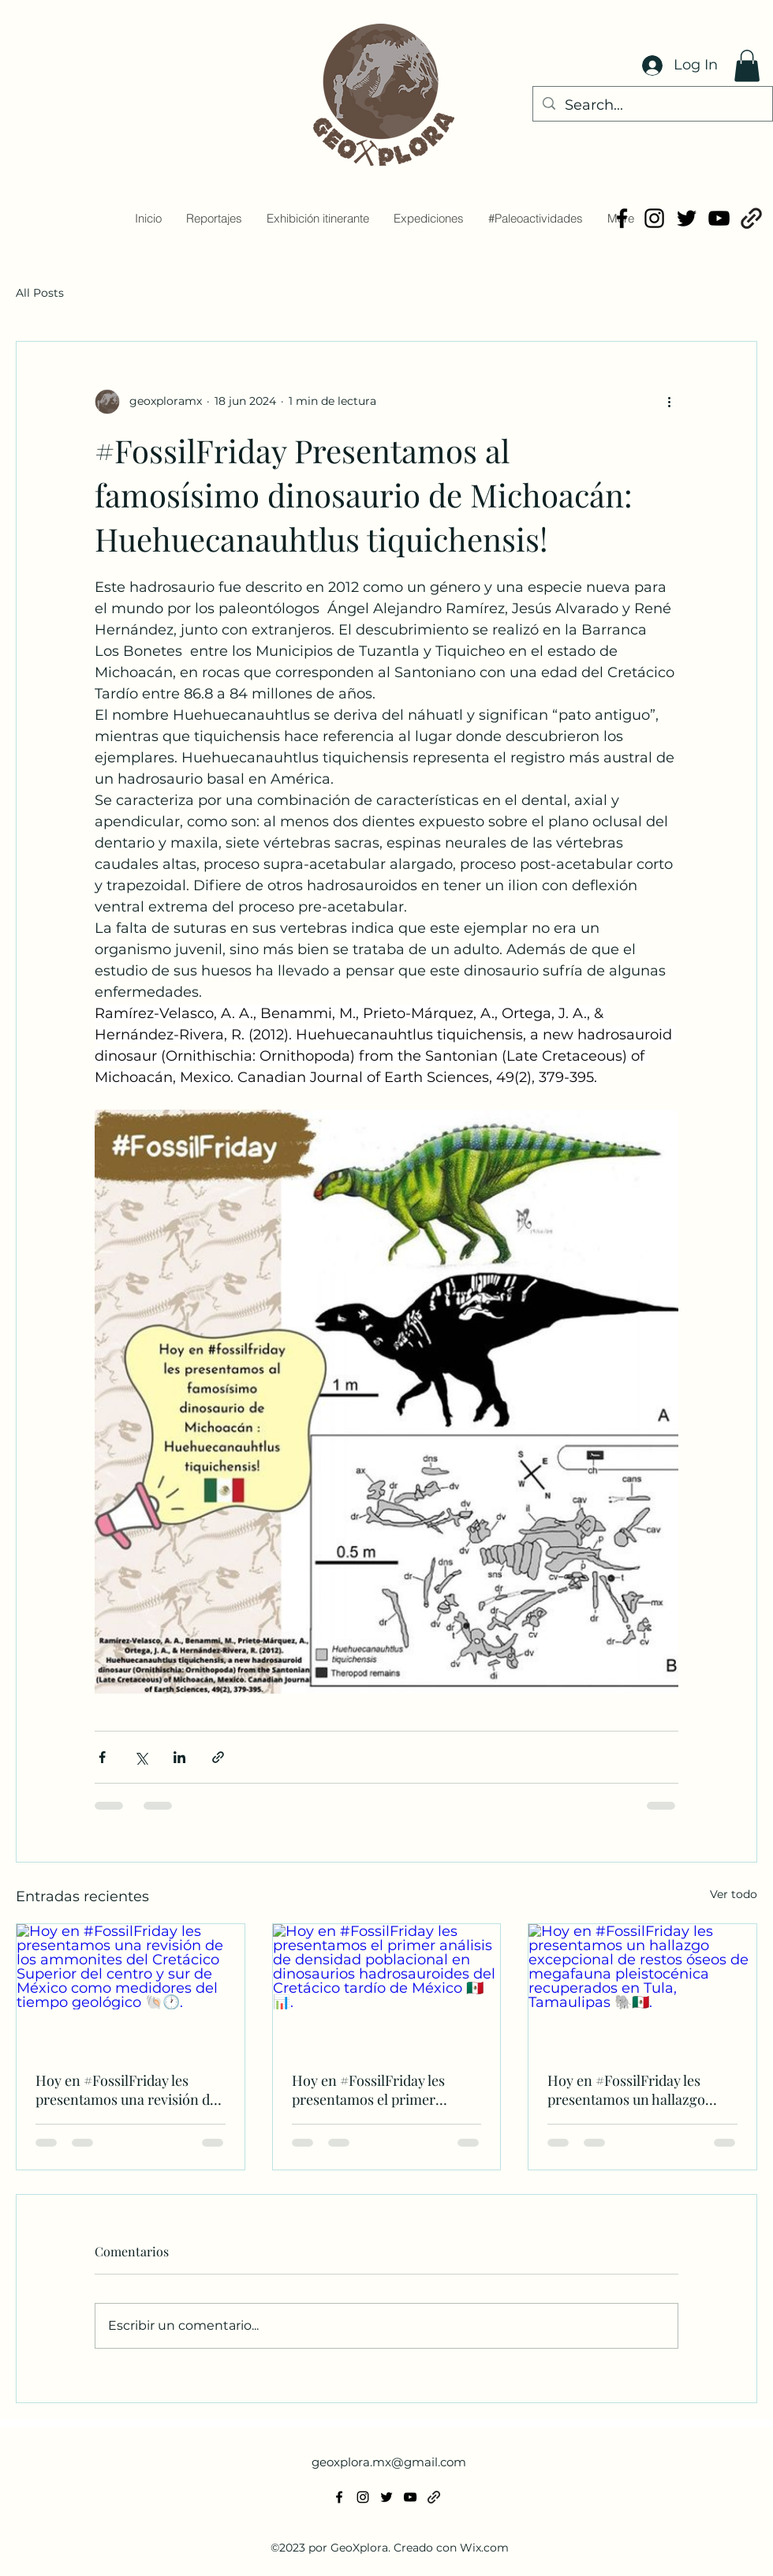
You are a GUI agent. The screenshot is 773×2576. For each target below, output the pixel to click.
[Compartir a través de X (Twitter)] (140, 1757)
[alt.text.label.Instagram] (654, 218)
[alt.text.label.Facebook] (622, 218)
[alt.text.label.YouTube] (719, 218)
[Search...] (652, 106)
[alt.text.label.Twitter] (687, 218)
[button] (747, 66)
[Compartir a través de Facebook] (102, 1757)
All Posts (40, 293)
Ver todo (733, 1894)
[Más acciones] (668, 401)
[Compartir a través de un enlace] (218, 1757)
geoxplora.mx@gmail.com (389, 2461)
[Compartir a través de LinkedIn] (179, 1757)
